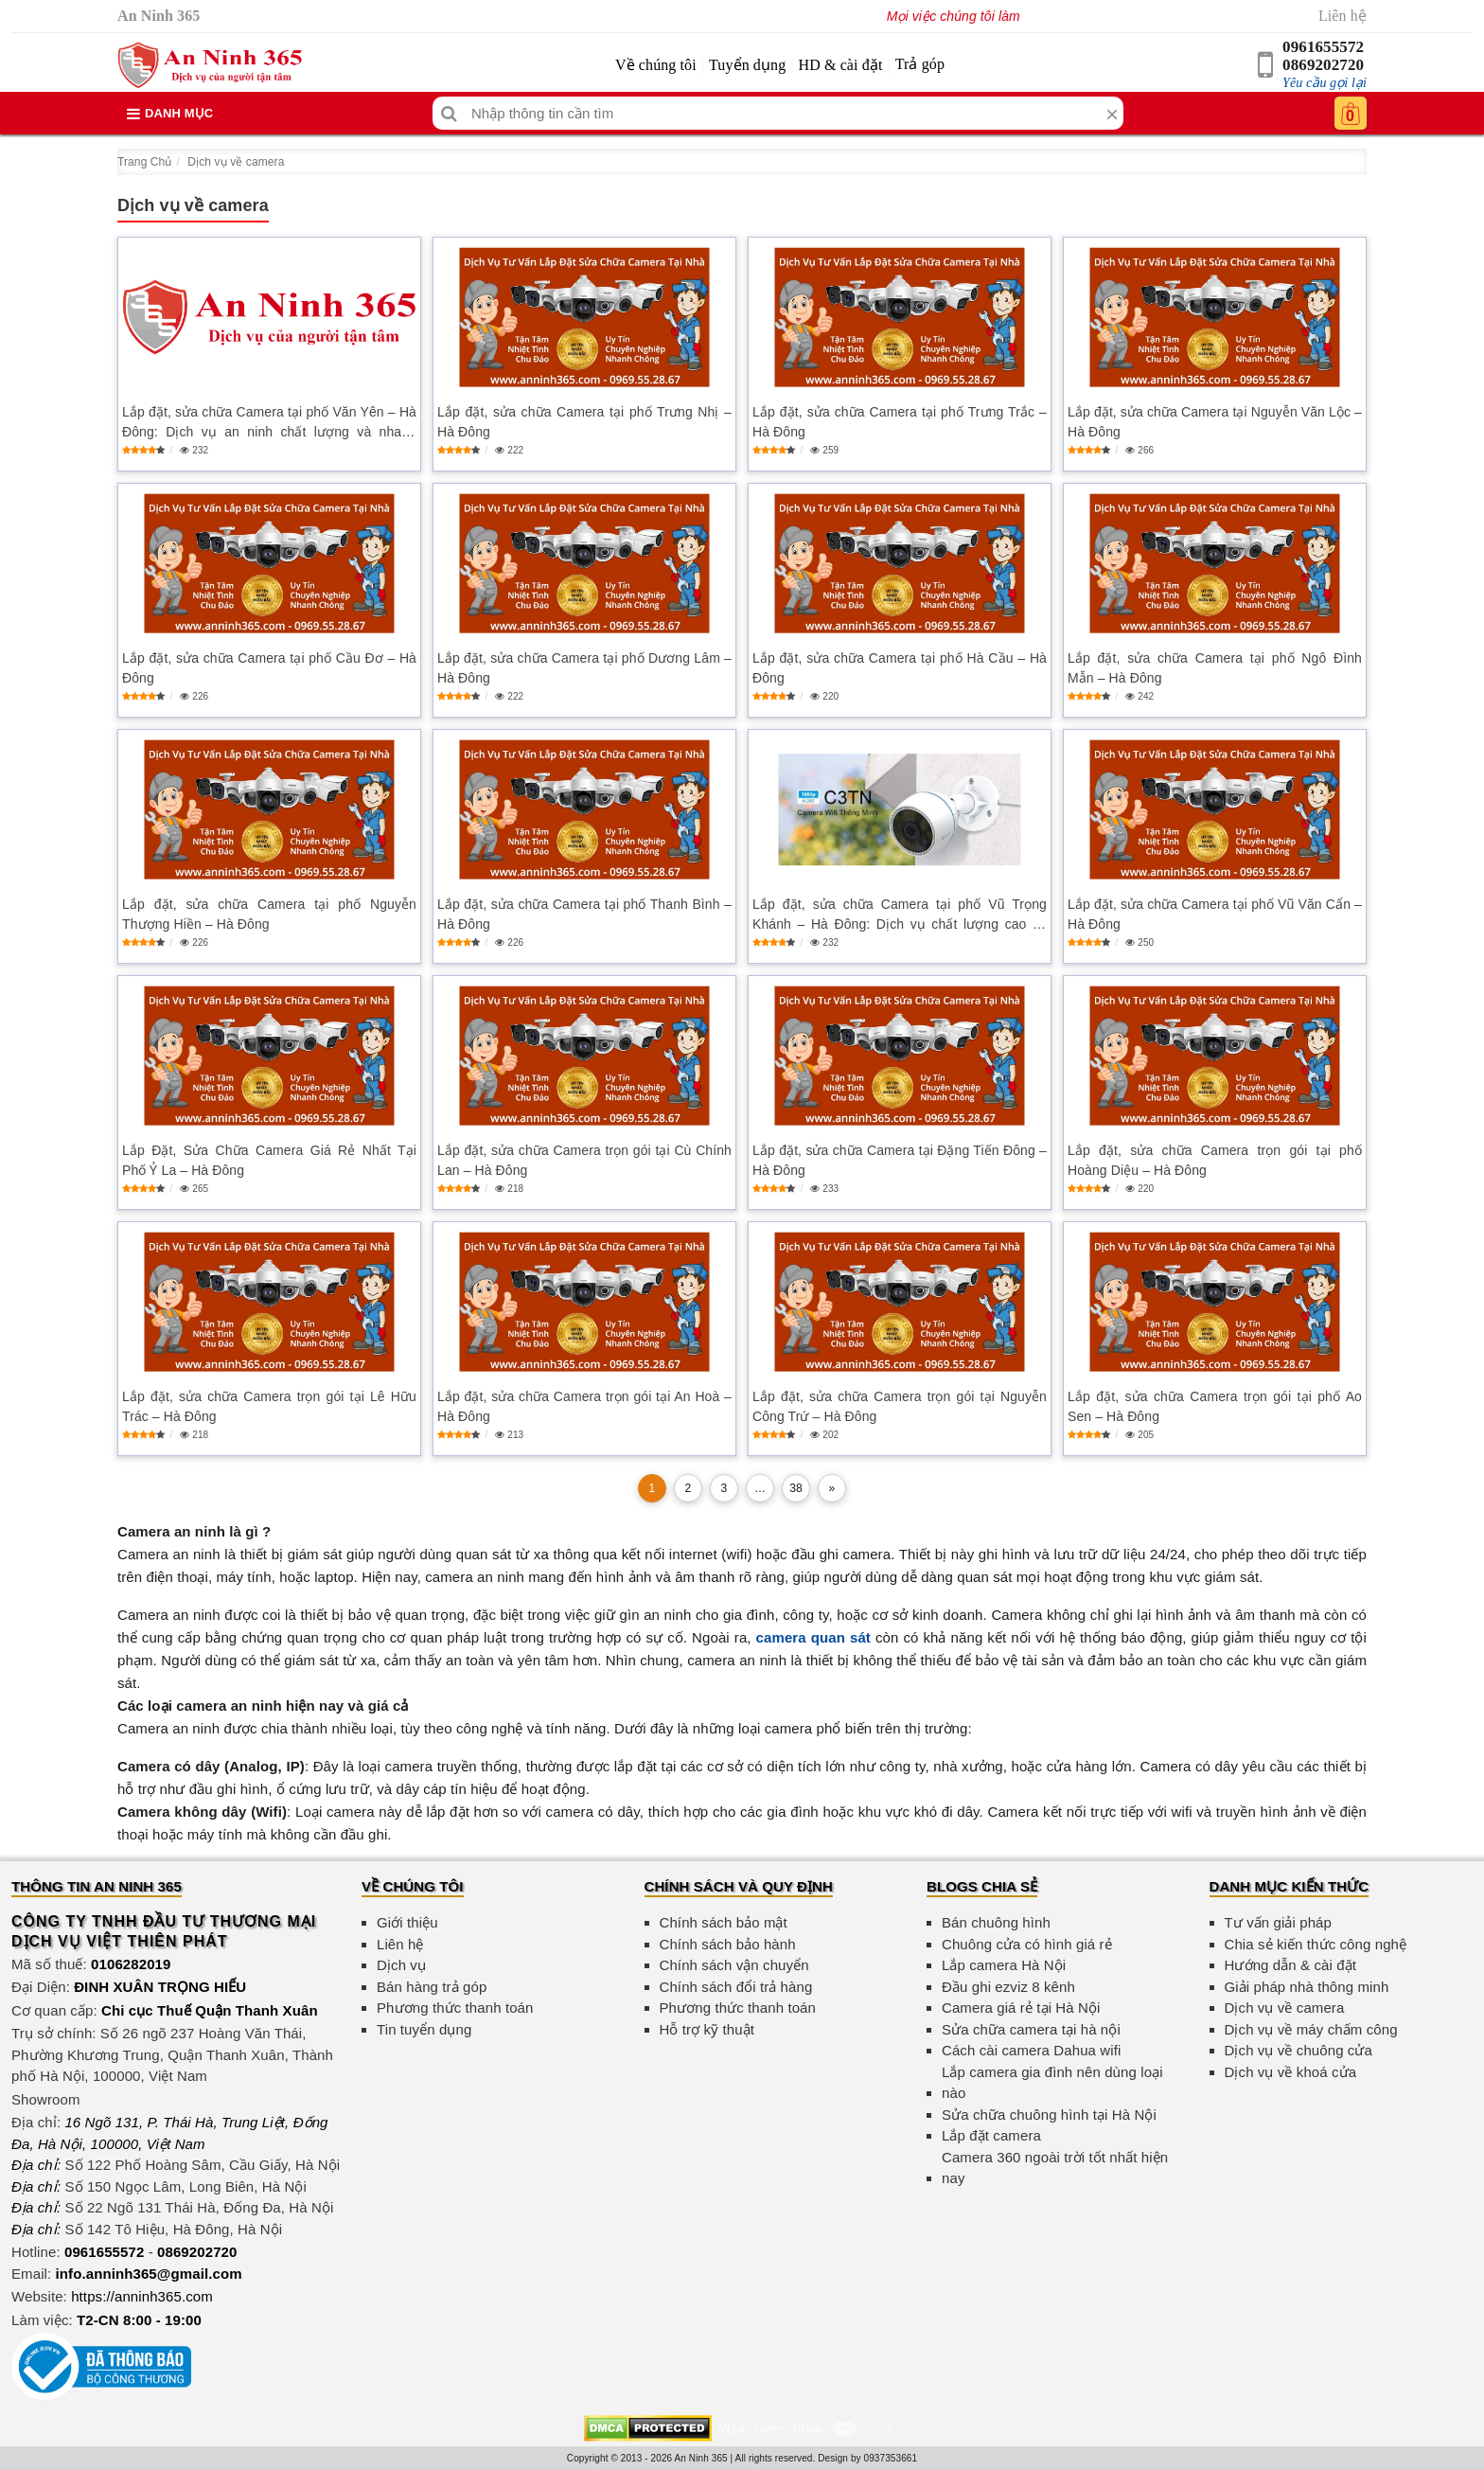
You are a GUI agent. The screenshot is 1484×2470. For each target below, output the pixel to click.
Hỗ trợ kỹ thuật (707, 2029)
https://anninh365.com (142, 2296)
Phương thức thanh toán (455, 2007)
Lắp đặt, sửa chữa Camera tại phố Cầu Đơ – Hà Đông (269, 667)
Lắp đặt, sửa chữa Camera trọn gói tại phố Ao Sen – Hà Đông (1215, 1406)
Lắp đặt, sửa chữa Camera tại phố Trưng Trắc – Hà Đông (899, 421)
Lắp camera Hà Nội (1004, 1965)
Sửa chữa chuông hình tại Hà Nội (1049, 2114)
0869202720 (1323, 65)
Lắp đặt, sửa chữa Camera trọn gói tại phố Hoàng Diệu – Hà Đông (1215, 1160)
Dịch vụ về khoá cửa (1291, 2072)
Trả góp (920, 64)
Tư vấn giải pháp (1278, 1922)
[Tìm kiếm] (449, 113)
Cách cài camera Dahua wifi (1031, 2050)
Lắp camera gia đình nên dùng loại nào (1052, 2083)
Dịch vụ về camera (235, 162)
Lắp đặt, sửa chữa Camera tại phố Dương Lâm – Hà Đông (584, 667)
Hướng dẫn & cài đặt (1290, 1965)
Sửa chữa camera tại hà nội (1031, 2029)
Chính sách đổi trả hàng (736, 1987)
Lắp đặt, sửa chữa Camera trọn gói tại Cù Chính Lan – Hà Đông (584, 1160)
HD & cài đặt (841, 65)
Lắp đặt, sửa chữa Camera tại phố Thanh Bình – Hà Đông (584, 914)
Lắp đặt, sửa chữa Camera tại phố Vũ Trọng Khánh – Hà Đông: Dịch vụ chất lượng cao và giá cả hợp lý (899, 915)
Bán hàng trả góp (431, 1987)
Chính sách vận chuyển (734, 1965)
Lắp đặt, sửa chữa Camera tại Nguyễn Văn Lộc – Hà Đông (1215, 421)
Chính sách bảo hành (728, 1944)
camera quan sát (813, 1637)
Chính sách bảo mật (723, 1922)
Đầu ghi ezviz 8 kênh (1008, 1987)
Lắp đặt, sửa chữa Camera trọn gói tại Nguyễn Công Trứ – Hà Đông (899, 1406)
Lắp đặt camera (991, 2135)
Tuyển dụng (747, 65)
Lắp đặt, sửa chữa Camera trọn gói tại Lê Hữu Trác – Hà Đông (269, 1406)
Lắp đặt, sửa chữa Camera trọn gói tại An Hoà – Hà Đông (584, 1406)
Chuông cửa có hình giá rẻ (1027, 1944)
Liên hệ (1342, 16)
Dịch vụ (401, 1965)
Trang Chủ (144, 162)
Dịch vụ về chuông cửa (1299, 2050)
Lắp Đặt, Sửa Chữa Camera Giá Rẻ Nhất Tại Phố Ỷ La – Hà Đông (269, 1160)
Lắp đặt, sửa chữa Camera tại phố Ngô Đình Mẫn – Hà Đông (1215, 667)
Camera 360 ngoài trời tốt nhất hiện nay (1055, 2168)
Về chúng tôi (656, 65)
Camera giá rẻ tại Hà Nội (1021, 2007)
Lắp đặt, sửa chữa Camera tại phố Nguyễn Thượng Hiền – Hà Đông (269, 914)
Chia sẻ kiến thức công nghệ (1316, 1944)
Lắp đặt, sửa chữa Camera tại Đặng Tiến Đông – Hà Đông (899, 1160)
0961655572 (1323, 47)
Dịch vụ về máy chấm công (1311, 2029)
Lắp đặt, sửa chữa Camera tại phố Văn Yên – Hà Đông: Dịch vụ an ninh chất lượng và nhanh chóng (269, 423)
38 (796, 1488)
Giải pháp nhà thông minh (1307, 1987)
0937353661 (891, 2458)
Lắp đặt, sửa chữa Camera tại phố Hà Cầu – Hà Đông (899, 667)
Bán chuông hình (996, 1922)
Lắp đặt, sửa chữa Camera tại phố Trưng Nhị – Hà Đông (584, 421)
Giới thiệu (407, 1922)
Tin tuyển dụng (424, 2029)
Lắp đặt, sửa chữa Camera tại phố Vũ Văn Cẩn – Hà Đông (1215, 914)
